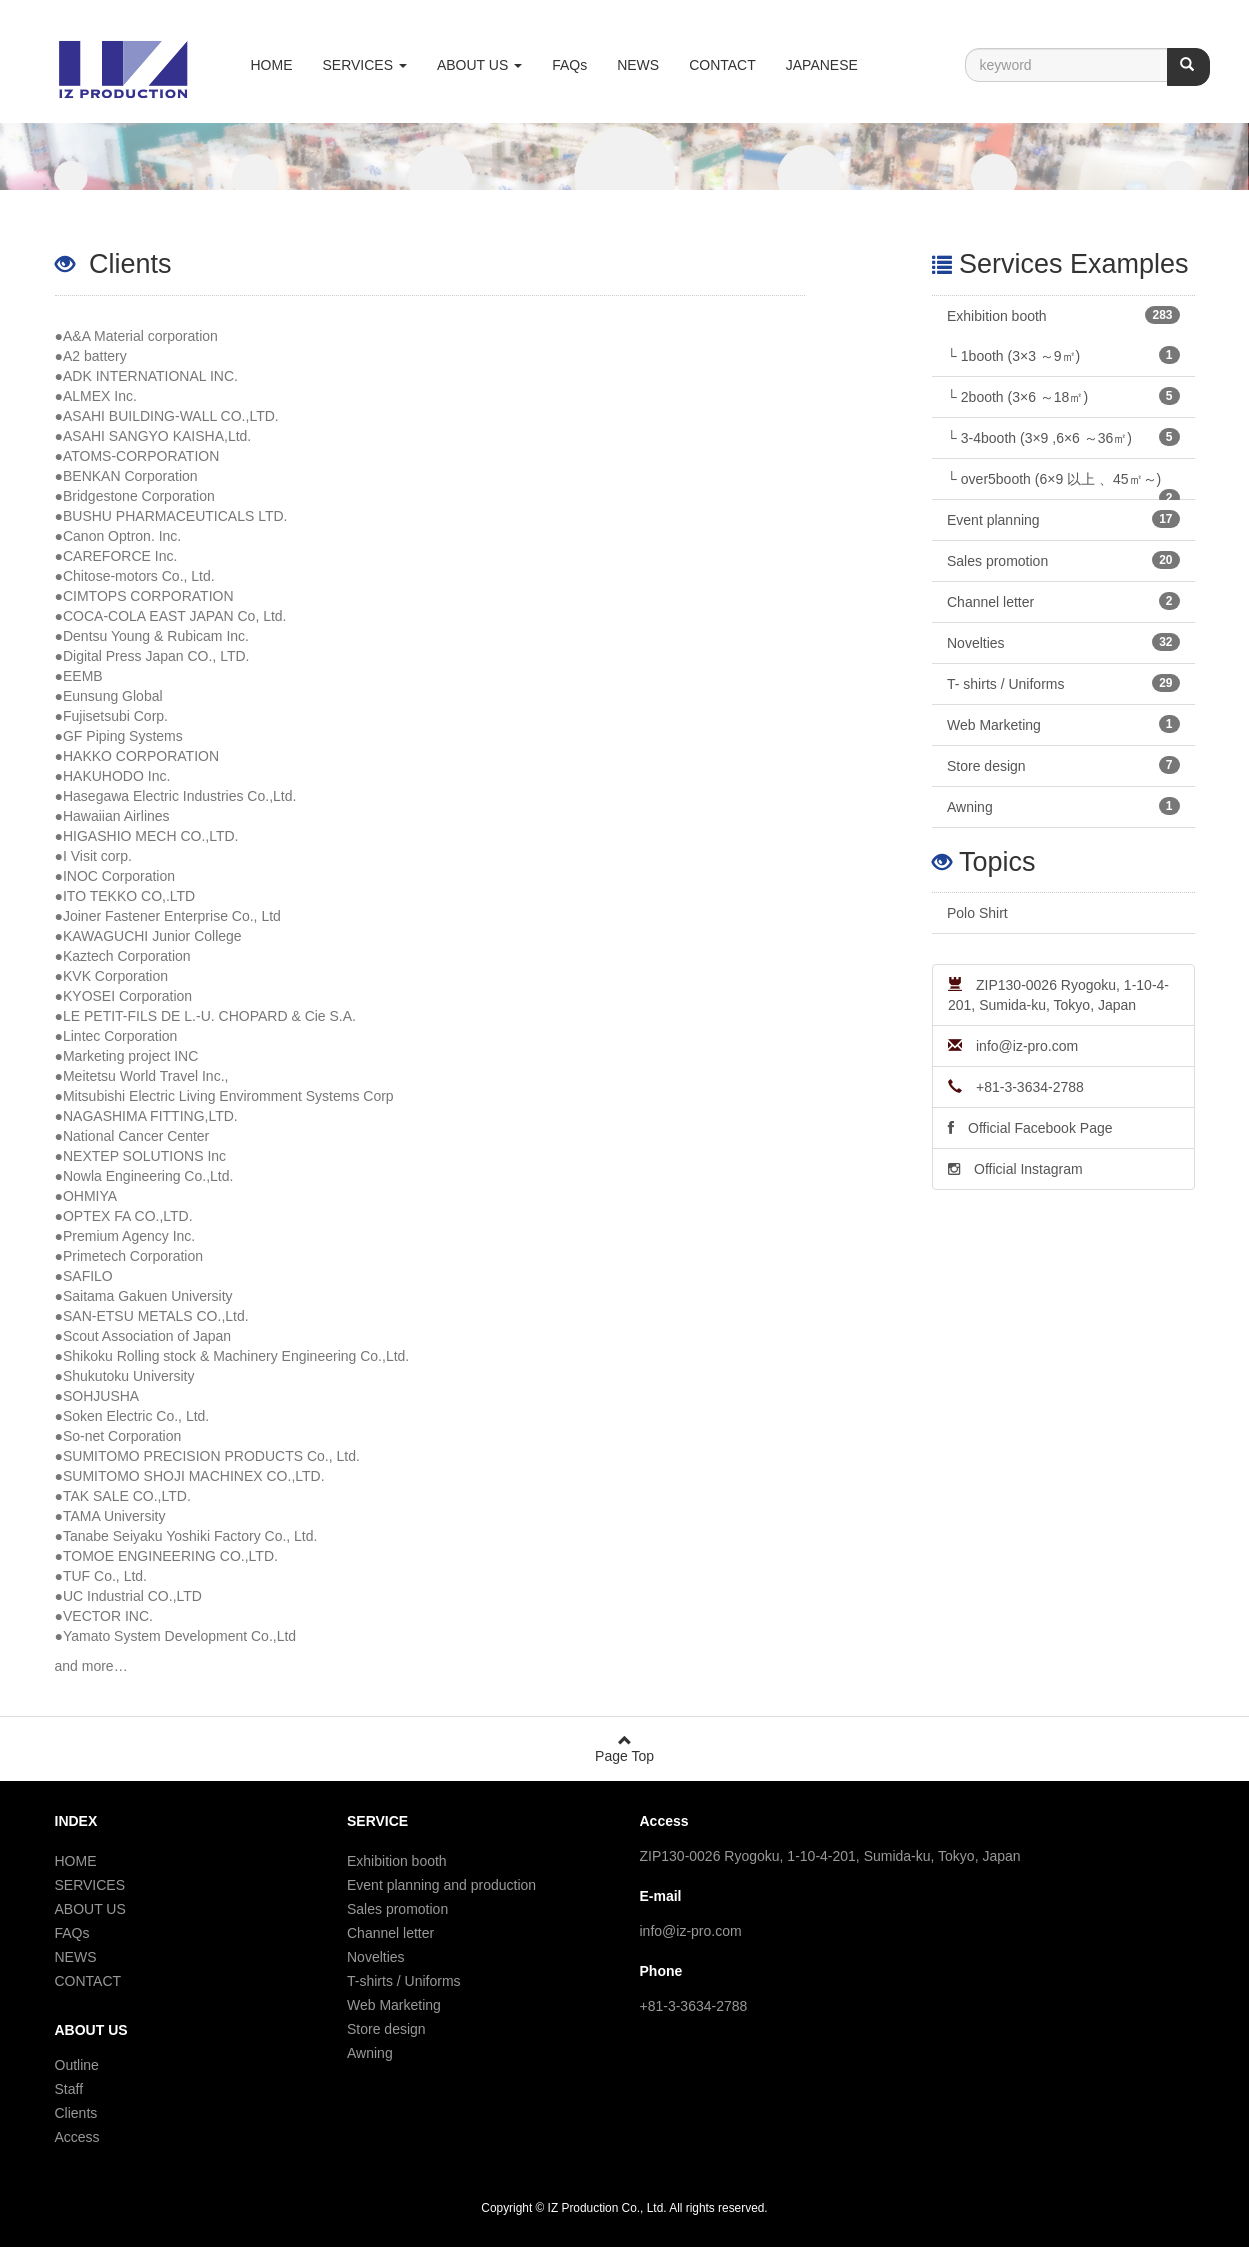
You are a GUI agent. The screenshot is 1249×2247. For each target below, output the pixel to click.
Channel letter (1063, 601)
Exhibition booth (1063, 315)
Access (77, 2137)
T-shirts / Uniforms (404, 1981)
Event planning (1063, 519)
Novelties (1063, 642)
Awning (1063, 806)
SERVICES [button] (365, 65)
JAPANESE (822, 65)
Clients (76, 2113)
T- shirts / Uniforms (1063, 683)
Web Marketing (1063, 724)
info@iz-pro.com (1013, 1046)
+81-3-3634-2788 (1016, 1087)
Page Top (624, 1748)
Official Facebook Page (1030, 1128)
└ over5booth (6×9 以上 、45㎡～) (1063, 485)
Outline (77, 2065)
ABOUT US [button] (479, 65)
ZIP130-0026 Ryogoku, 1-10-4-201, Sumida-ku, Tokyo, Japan (1058, 995)
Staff (69, 2089)
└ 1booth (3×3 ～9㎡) (1063, 355)
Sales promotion (1063, 560)
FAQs (569, 65)
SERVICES (90, 1885)
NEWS (638, 65)
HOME (272, 65)
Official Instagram (1015, 1169)
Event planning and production (441, 1885)
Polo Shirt (977, 913)
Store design (1063, 765)
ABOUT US (90, 1909)
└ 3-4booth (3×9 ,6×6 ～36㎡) (1063, 437)
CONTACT (722, 65)
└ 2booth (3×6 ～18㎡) (1063, 396)
